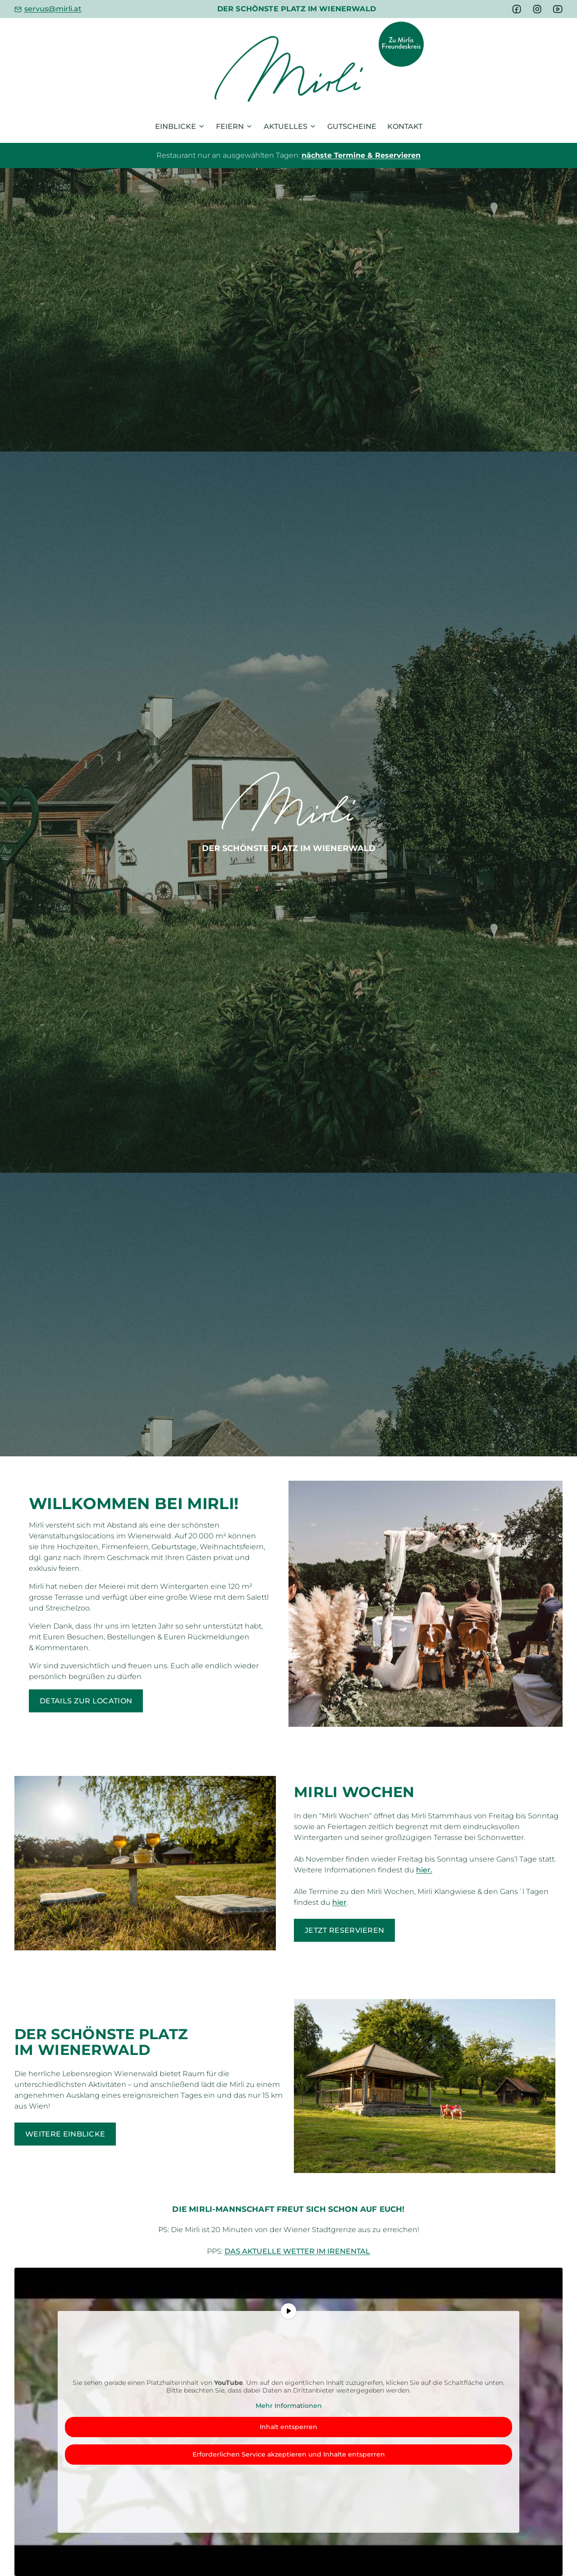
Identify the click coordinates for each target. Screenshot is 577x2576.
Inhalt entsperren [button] (288, 2427)
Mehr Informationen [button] (289, 2405)
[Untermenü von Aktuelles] (312, 126)
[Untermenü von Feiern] (249, 126)
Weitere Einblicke (65, 2134)
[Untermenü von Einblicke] (201, 126)
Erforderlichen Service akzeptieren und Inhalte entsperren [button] (288, 2454)
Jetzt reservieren (344, 1930)
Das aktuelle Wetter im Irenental (297, 2251)
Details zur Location (86, 1701)
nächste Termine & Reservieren (361, 155)
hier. (424, 1870)
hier (339, 1902)
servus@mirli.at (53, 9)
